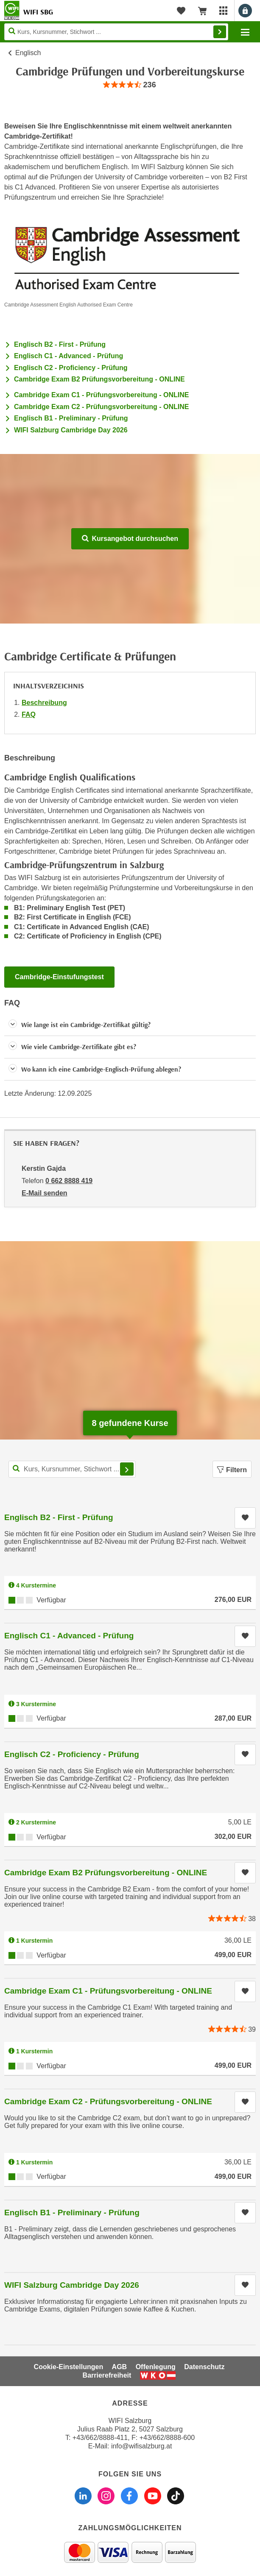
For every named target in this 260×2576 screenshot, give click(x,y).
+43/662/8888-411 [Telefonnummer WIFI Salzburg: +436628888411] (100, 2437)
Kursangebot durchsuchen (130, 538)
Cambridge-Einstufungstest (59, 976)
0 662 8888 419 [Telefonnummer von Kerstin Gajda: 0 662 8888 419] (68, 1180)
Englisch (28, 52)
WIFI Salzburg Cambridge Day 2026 (71, 430)
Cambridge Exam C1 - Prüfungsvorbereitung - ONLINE (101, 394)
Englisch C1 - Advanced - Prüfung (68, 355)
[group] (130, 85)
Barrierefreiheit (107, 2375)
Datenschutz (204, 2366)
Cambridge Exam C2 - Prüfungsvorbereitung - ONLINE (101, 406)
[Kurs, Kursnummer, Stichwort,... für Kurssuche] (72, 1469)
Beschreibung (44, 702)
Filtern (232, 1469)
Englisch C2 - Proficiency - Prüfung (71, 367)
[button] (130, 1025)
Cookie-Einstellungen (68, 2366)
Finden (219, 31)
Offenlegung (156, 2366)
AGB (119, 2366)
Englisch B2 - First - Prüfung (60, 344)
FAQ (29, 714)
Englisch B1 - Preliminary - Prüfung (71, 418)
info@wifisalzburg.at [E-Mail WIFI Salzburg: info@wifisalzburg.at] (141, 2446)
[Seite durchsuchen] (116, 31)
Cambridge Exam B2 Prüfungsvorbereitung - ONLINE (99, 379)
